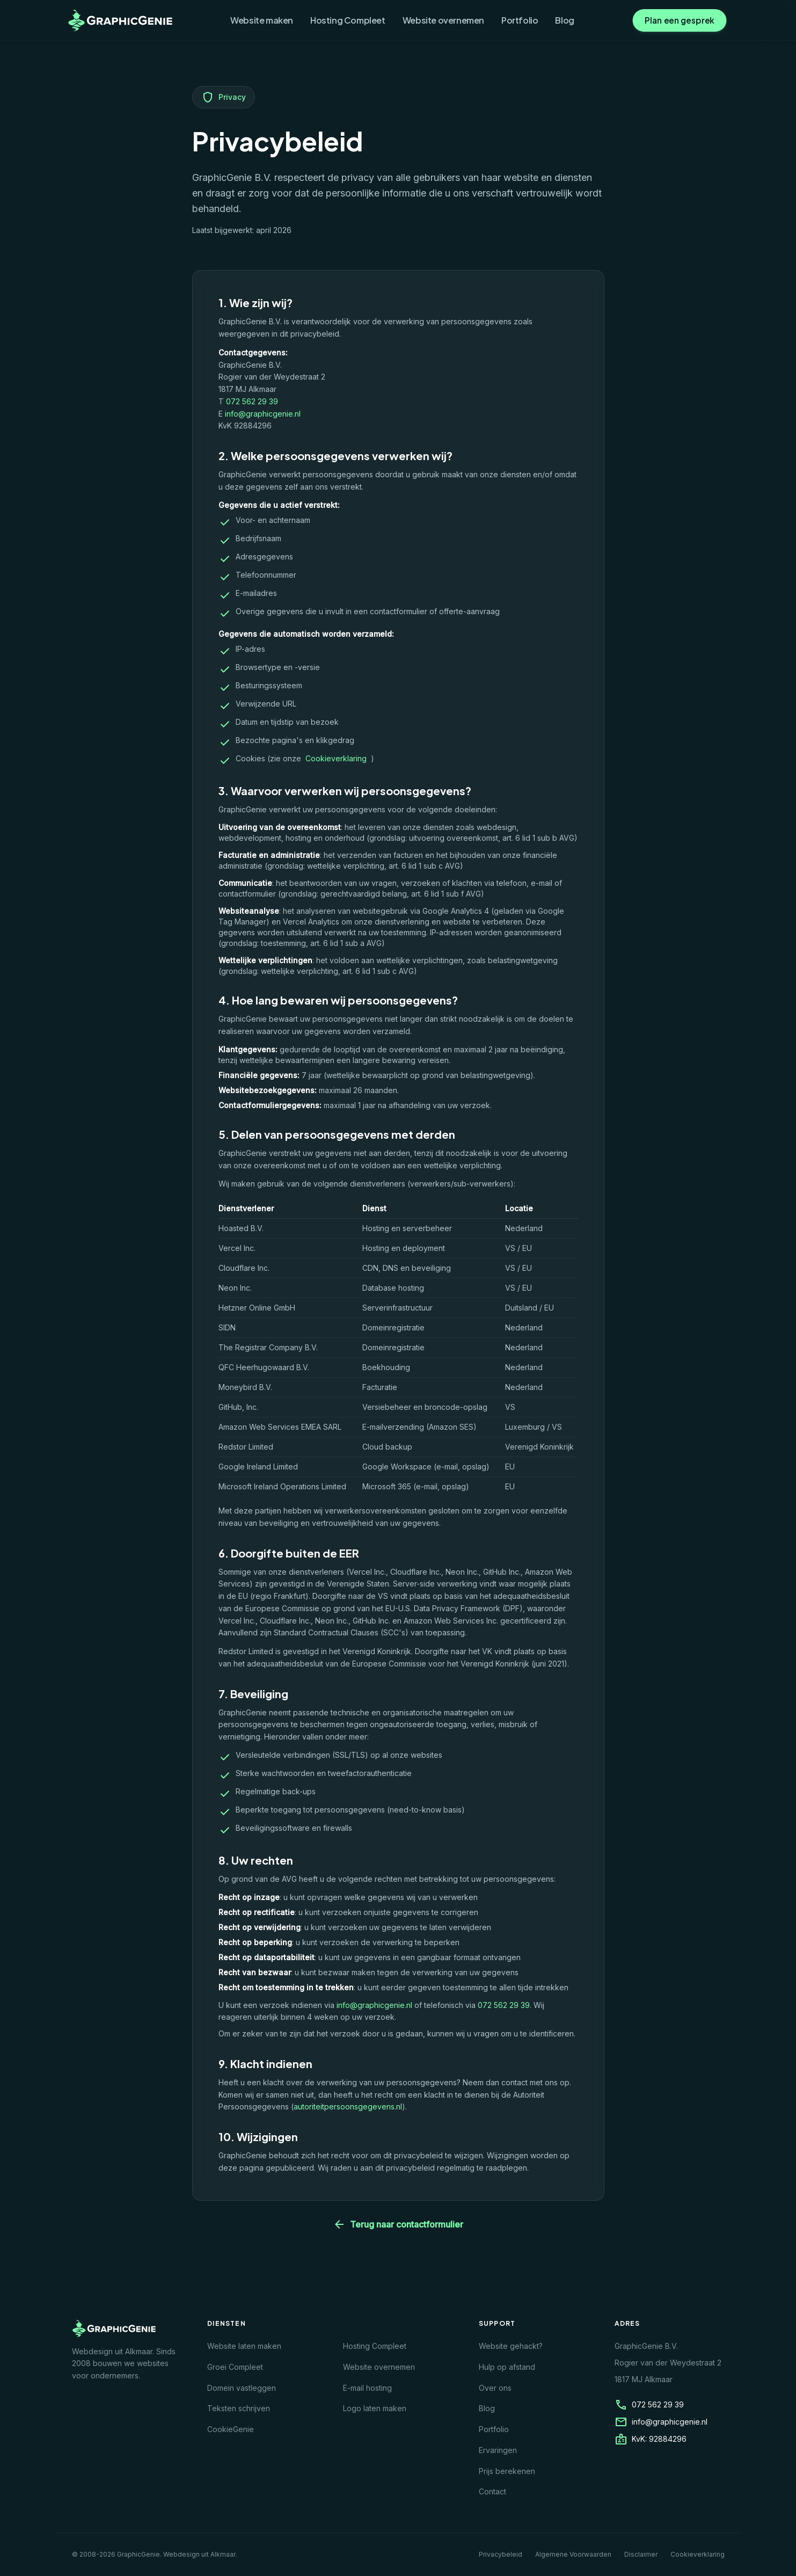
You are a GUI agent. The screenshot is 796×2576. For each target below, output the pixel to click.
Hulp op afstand (507, 2366)
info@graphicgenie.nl (263, 413)
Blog (564, 20)
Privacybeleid (500, 2554)
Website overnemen (443, 20)
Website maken (261, 20)
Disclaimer (641, 2554)
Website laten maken (244, 2346)
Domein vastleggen (241, 2387)
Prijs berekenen (507, 2471)
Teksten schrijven (238, 2408)
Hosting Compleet (347, 20)
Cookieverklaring (336, 758)
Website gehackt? (511, 2346)
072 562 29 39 (252, 401)
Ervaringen (498, 2450)
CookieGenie (230, 2429)
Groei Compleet (235, 2366)
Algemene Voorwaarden (573, 2554)
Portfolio (519, 20)
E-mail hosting (367, 2387)
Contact (492, 2491)
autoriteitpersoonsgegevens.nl (348, 2106)
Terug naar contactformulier (398, 2224)
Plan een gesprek (679, 20)
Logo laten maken (374, 2408)
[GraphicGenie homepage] (121, 20)
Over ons (495, 2387)
